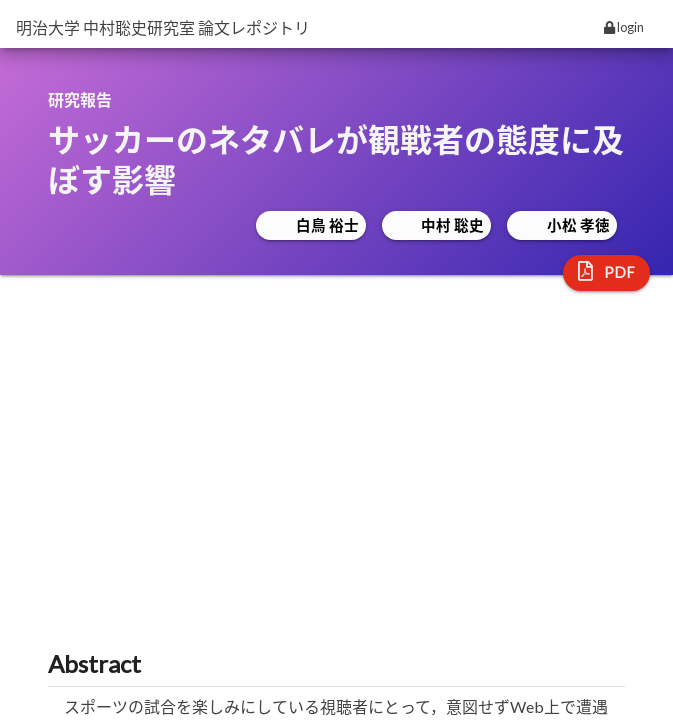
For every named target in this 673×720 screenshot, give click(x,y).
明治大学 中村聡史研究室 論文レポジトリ (163, 27)
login (624, 27)
